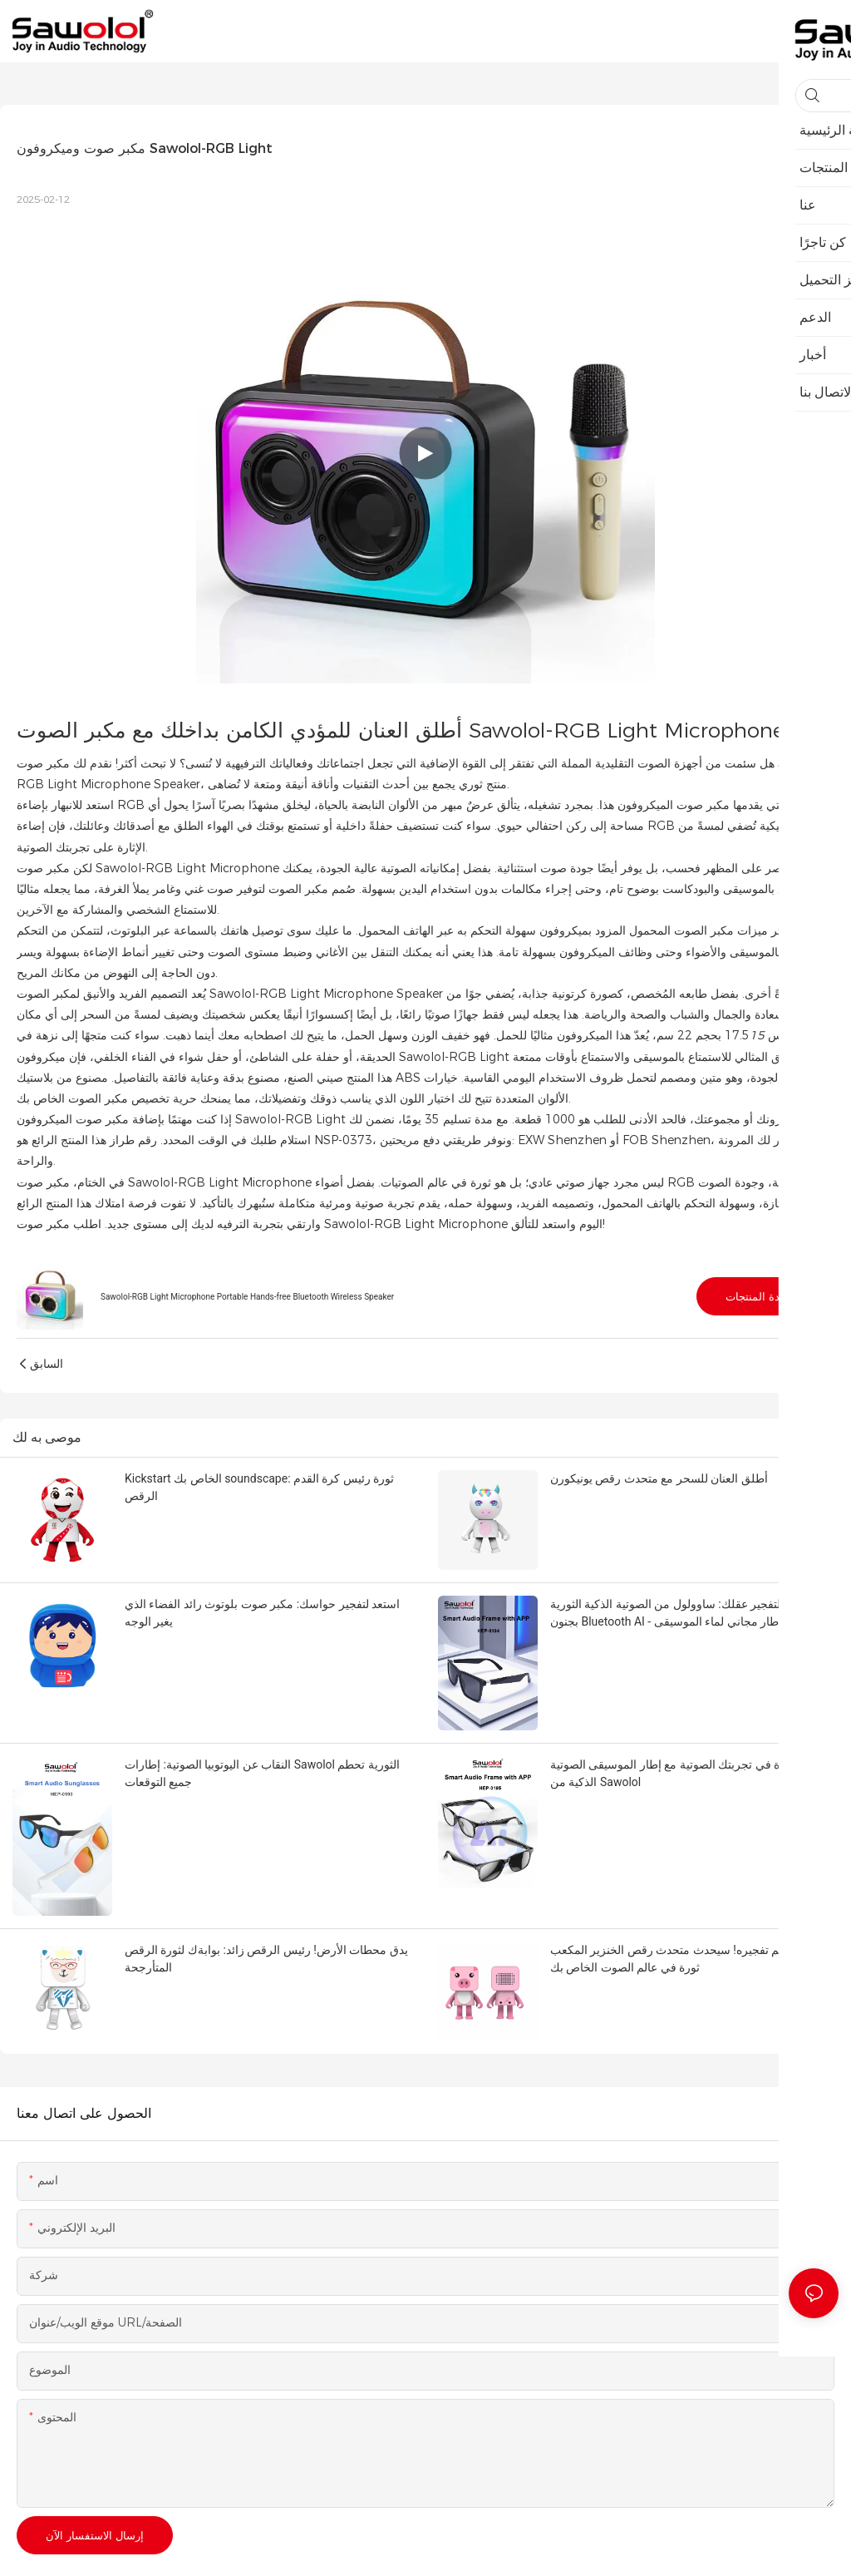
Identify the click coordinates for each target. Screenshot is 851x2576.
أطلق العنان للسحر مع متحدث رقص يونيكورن (659, 1478)
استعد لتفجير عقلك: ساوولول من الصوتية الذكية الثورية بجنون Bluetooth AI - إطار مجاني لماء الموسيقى (681, 1612)
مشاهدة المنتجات (765, 1296)
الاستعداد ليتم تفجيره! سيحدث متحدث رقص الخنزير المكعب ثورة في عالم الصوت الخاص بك (692, 1958)
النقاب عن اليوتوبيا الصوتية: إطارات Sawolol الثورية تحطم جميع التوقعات (262, 1773)
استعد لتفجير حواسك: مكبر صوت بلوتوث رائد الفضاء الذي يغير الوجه (262, 1612)
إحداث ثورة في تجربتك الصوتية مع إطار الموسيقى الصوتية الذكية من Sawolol (689, 1773)
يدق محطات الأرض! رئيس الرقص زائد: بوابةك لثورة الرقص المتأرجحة (266, 1958)
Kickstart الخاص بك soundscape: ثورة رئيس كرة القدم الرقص (259, 1487)
